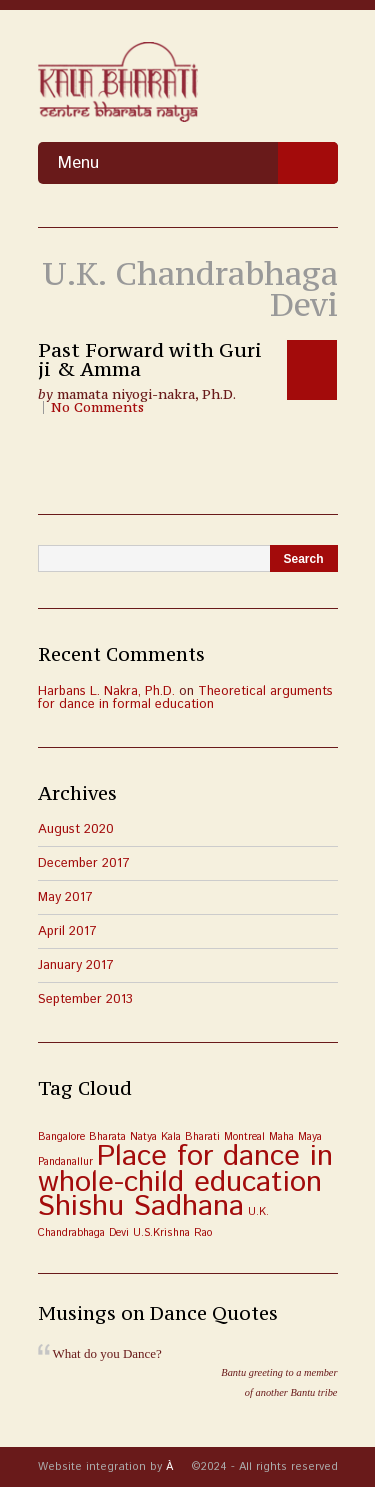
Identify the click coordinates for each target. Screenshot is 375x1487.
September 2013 (85, 999)
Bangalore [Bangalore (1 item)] (61, 1137)
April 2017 (67, 931)
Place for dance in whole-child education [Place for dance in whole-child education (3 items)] (185, 1169)
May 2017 (65, 897)
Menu (198, 163)
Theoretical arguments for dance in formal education (185, 698)
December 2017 (84, 863)
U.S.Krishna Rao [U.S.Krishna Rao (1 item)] (172, 1233)
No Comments (97, 407)
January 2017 (76, 965)
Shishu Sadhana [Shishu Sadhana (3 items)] (141, 1206)
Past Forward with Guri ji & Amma (150, 359)
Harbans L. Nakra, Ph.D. (106, 691)
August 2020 (76, 829)
